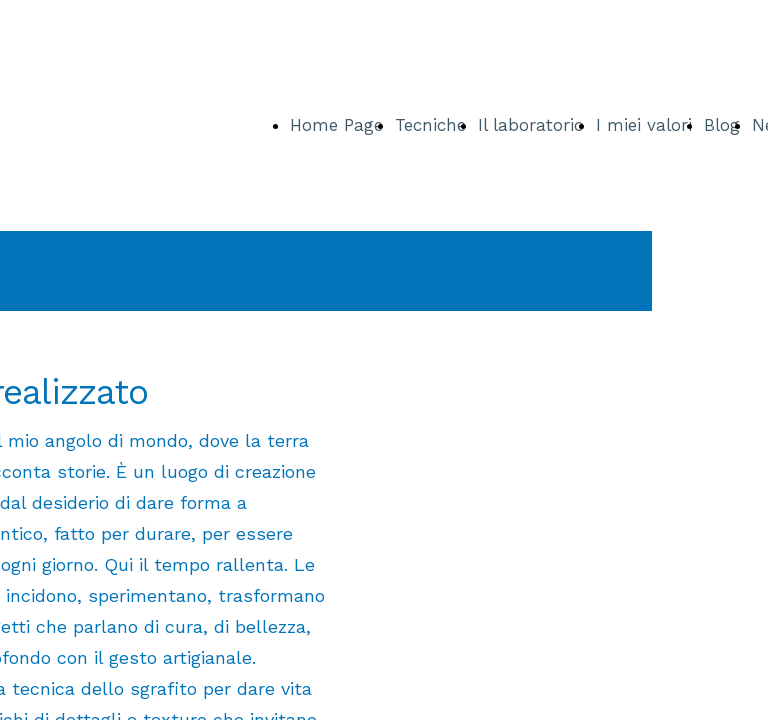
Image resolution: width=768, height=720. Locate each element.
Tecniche (430, 125)
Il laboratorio (531, 125)
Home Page (336, 125)
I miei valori (644, 125)
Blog (722, 125)
